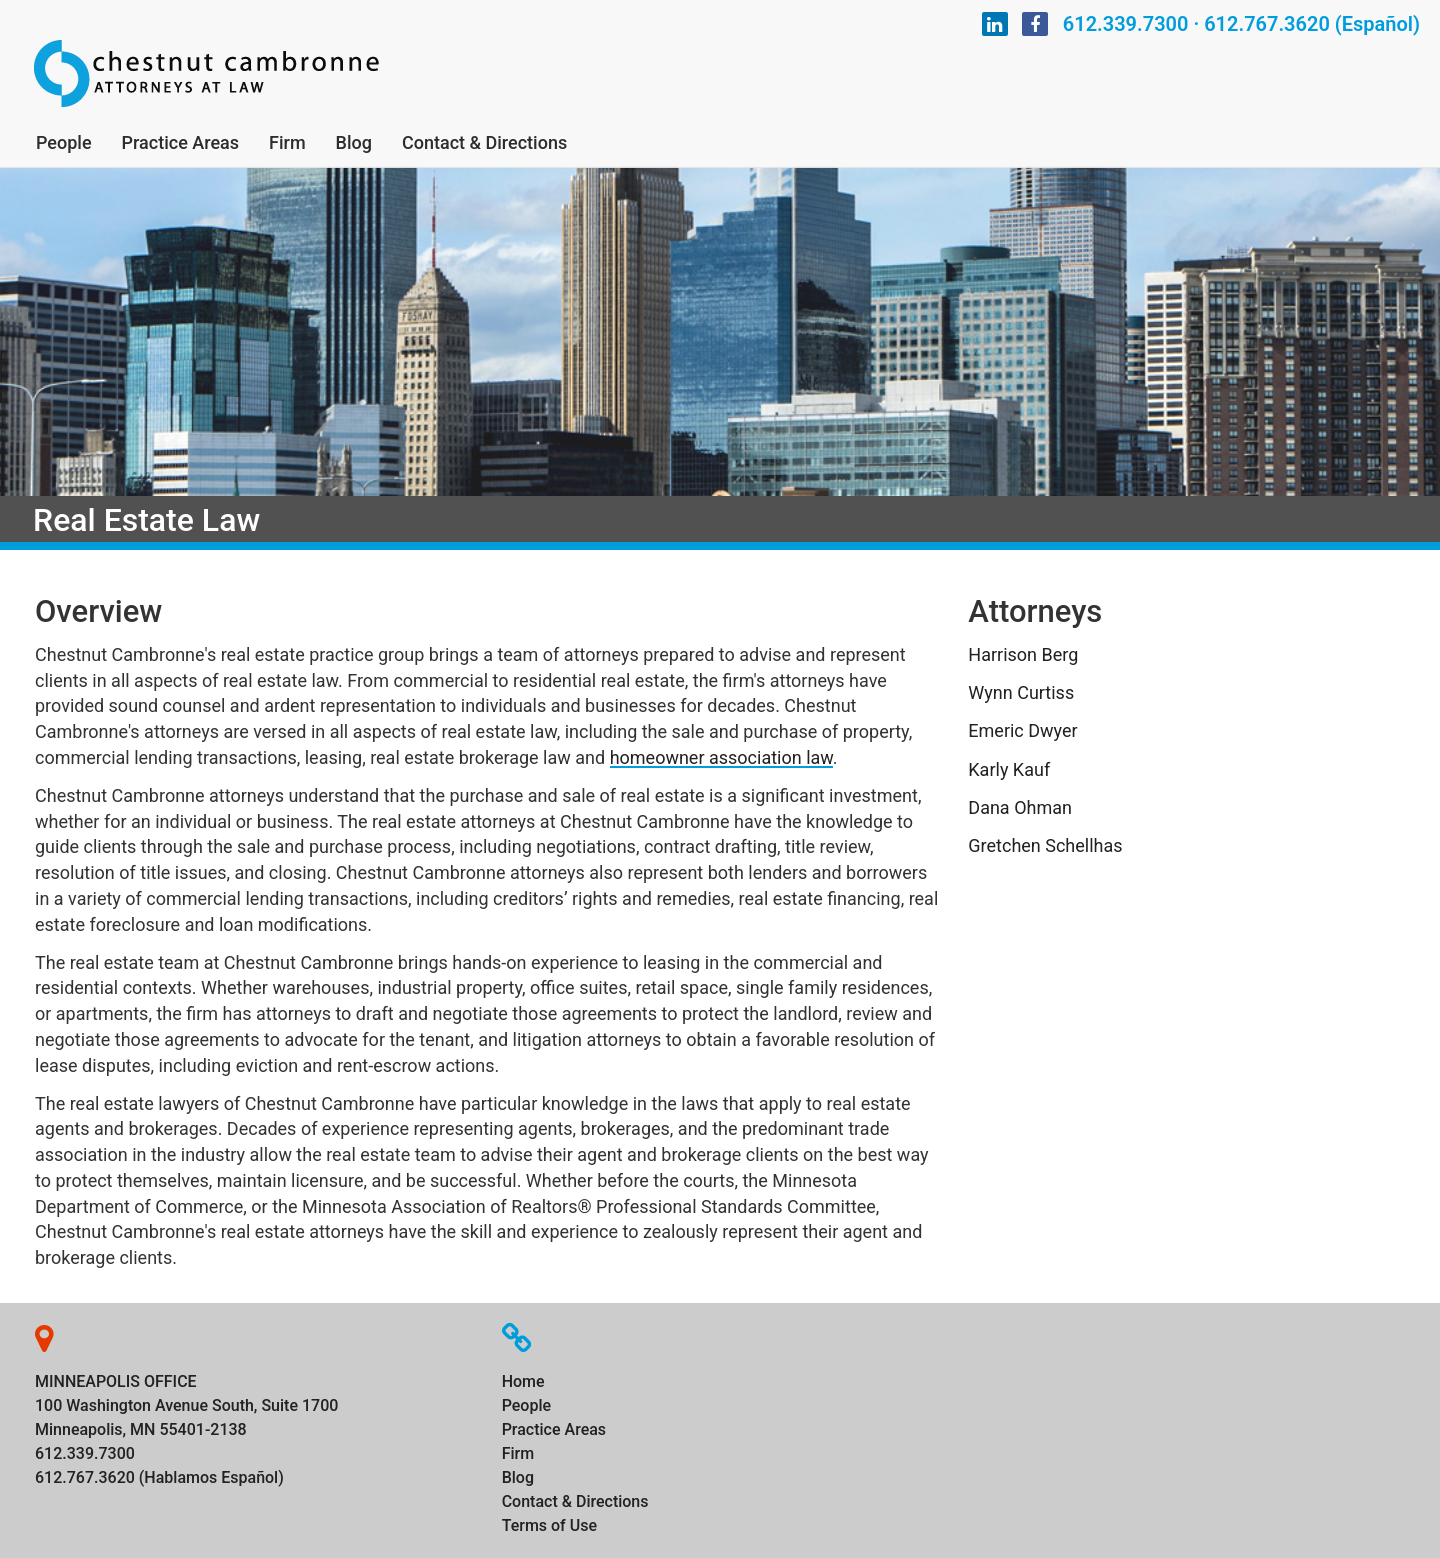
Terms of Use (549, 1525)
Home (523, 1381)
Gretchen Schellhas (1045, 845)
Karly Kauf (1009, 769)
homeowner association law (721, 757)
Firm (287, 142)
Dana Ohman (1020, 807)
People (64, 142)
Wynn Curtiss (1021, 692)
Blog (354, 142)
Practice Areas (180, 142)
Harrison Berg (1023, 654)
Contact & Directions (484, 142)
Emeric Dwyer (1022, 730)
